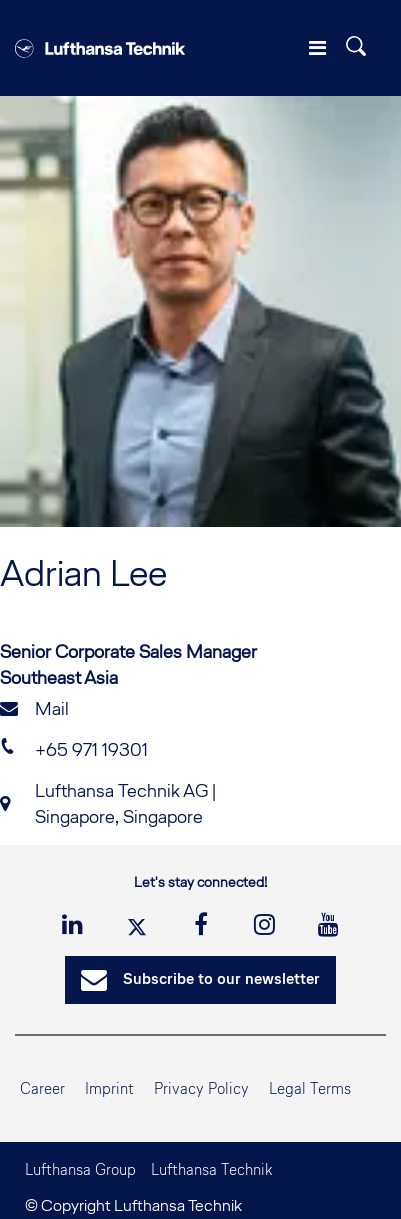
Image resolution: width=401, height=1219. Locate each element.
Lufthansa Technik (211, 1169)
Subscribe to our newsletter (200, 980)
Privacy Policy (201, 1088)
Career (42, 1088)
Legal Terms (310, 1088)
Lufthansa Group (80, 1169)
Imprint (109, 1088)
